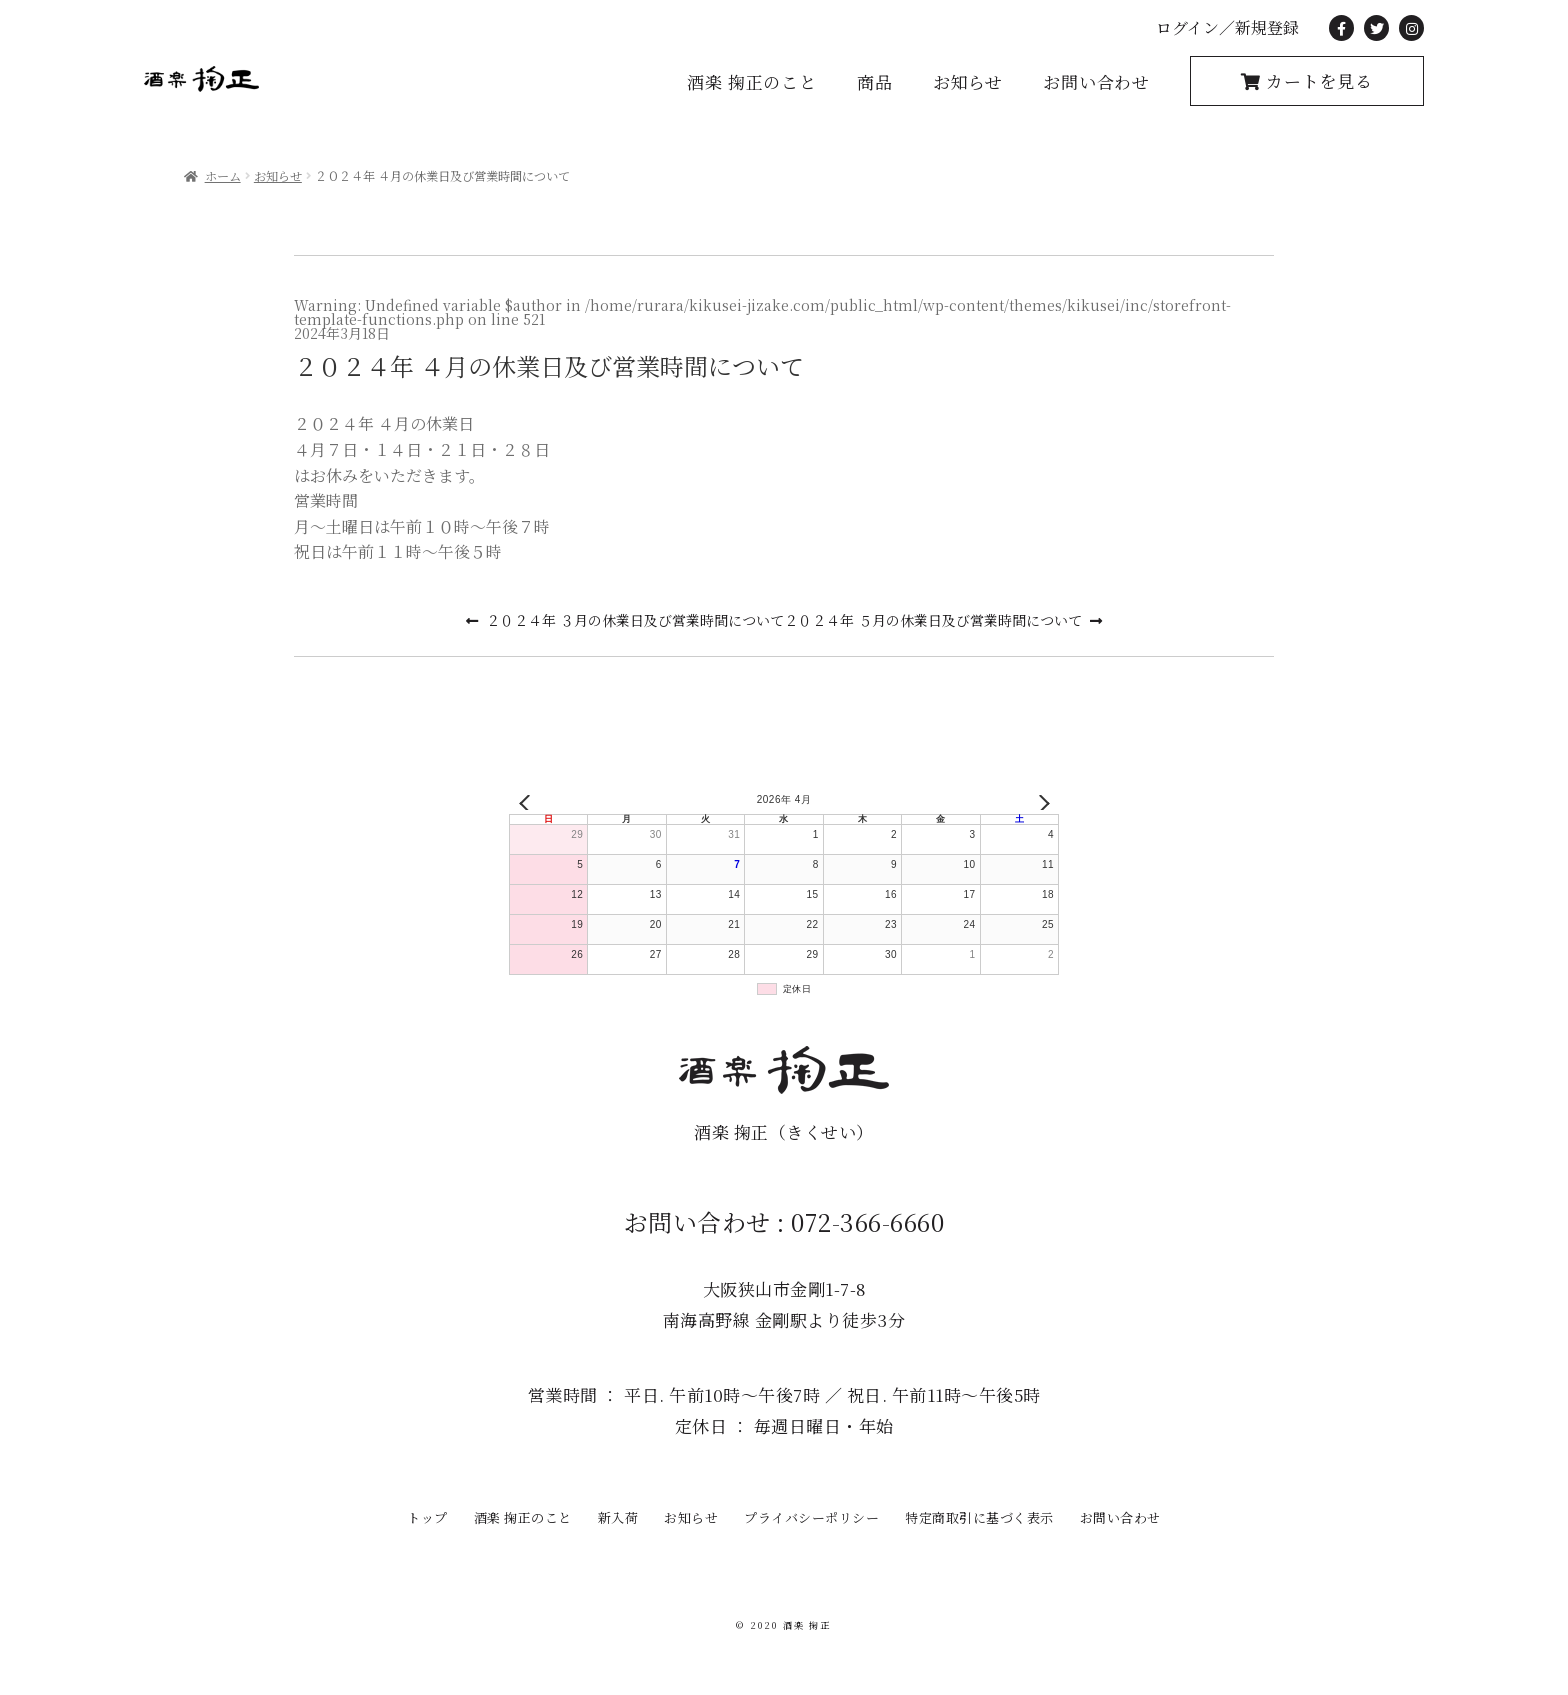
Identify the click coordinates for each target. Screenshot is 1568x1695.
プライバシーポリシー (811, 1517)
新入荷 (618, 1517)
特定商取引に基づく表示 (979, 1517)
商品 (875, 81)
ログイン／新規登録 (1227, 27)
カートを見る (1317, 80)
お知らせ (968, 81)
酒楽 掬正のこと (752, 81)
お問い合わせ (1096, 81)
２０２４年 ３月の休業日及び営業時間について (635, 620)
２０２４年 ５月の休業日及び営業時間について (933, 620)
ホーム (223, 176)
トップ (427, 1517)
